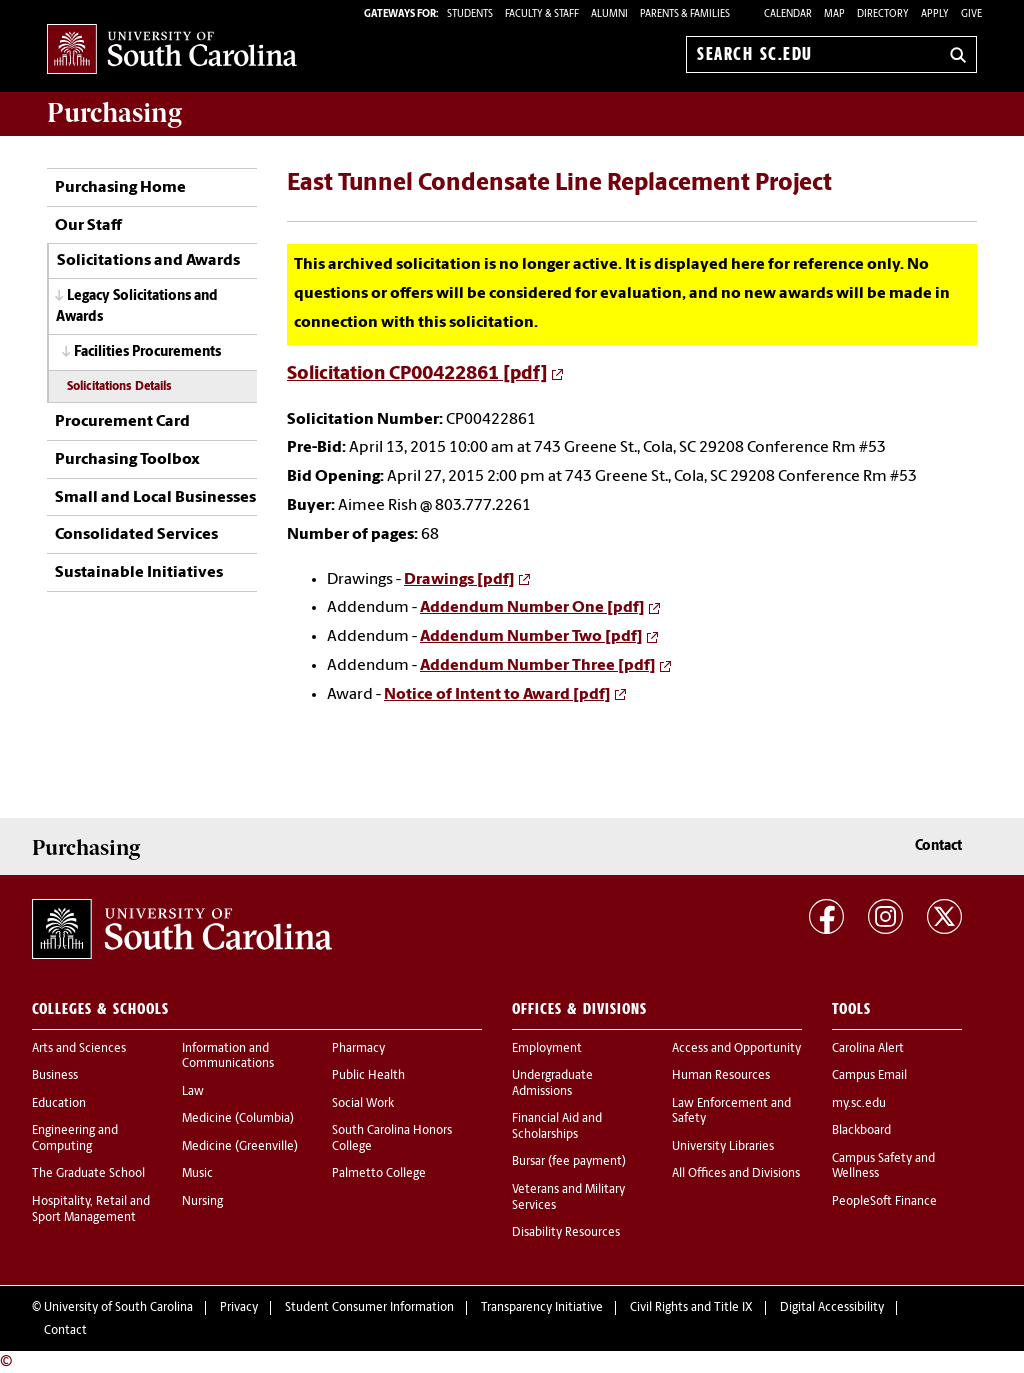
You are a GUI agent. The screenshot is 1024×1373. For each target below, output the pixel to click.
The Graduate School (88, 1174)
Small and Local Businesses (155, 498)
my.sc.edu (859, 1104)
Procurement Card (122, 422)
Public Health (368, 1076)
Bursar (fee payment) (569, 1162)
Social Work (363, 1104)
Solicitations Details (119, 387)
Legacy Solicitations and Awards (137, 307)
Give (971, 14)
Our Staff (88, 226)
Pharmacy (358, 1049)
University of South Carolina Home (172, 50)
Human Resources (721, 1076)
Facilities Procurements (147, 352)
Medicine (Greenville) (240, 1147)
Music (197, 1174)
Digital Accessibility (832, 1308)
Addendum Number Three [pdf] (538, 666)
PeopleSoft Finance (884, 1202)
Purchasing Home (120, 188)
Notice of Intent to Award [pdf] (497, 695)
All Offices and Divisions (736, 1174)
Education (59, 1104)
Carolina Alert (868, 1049)
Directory (883, 14)
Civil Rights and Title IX (691, 1308)
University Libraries (723, 1147)
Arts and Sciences (79, 1049)
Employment (547, 1049)
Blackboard (861, 1131)
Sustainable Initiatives (139, 573)
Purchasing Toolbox (127, 460)
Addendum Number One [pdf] (532, 608)
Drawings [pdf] (459, 580)
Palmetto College (379, 1174)
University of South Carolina (118, 1308)
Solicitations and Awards (148, 261)
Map (834, 14)
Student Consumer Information (369, 1308)
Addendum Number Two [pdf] (531, 637)
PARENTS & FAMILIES (685, 14)
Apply (935, 14)
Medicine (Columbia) (238, 1119)
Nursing (202, 1202)
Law (193, 1092)
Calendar (788, 14)
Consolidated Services (136, 535)
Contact (938, 846)
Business (55, 1076)
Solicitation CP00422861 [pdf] (417, 374)
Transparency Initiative (542, 1308)
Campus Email (869, 1076)
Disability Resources (566, 1233)
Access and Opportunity (736, 1049)
